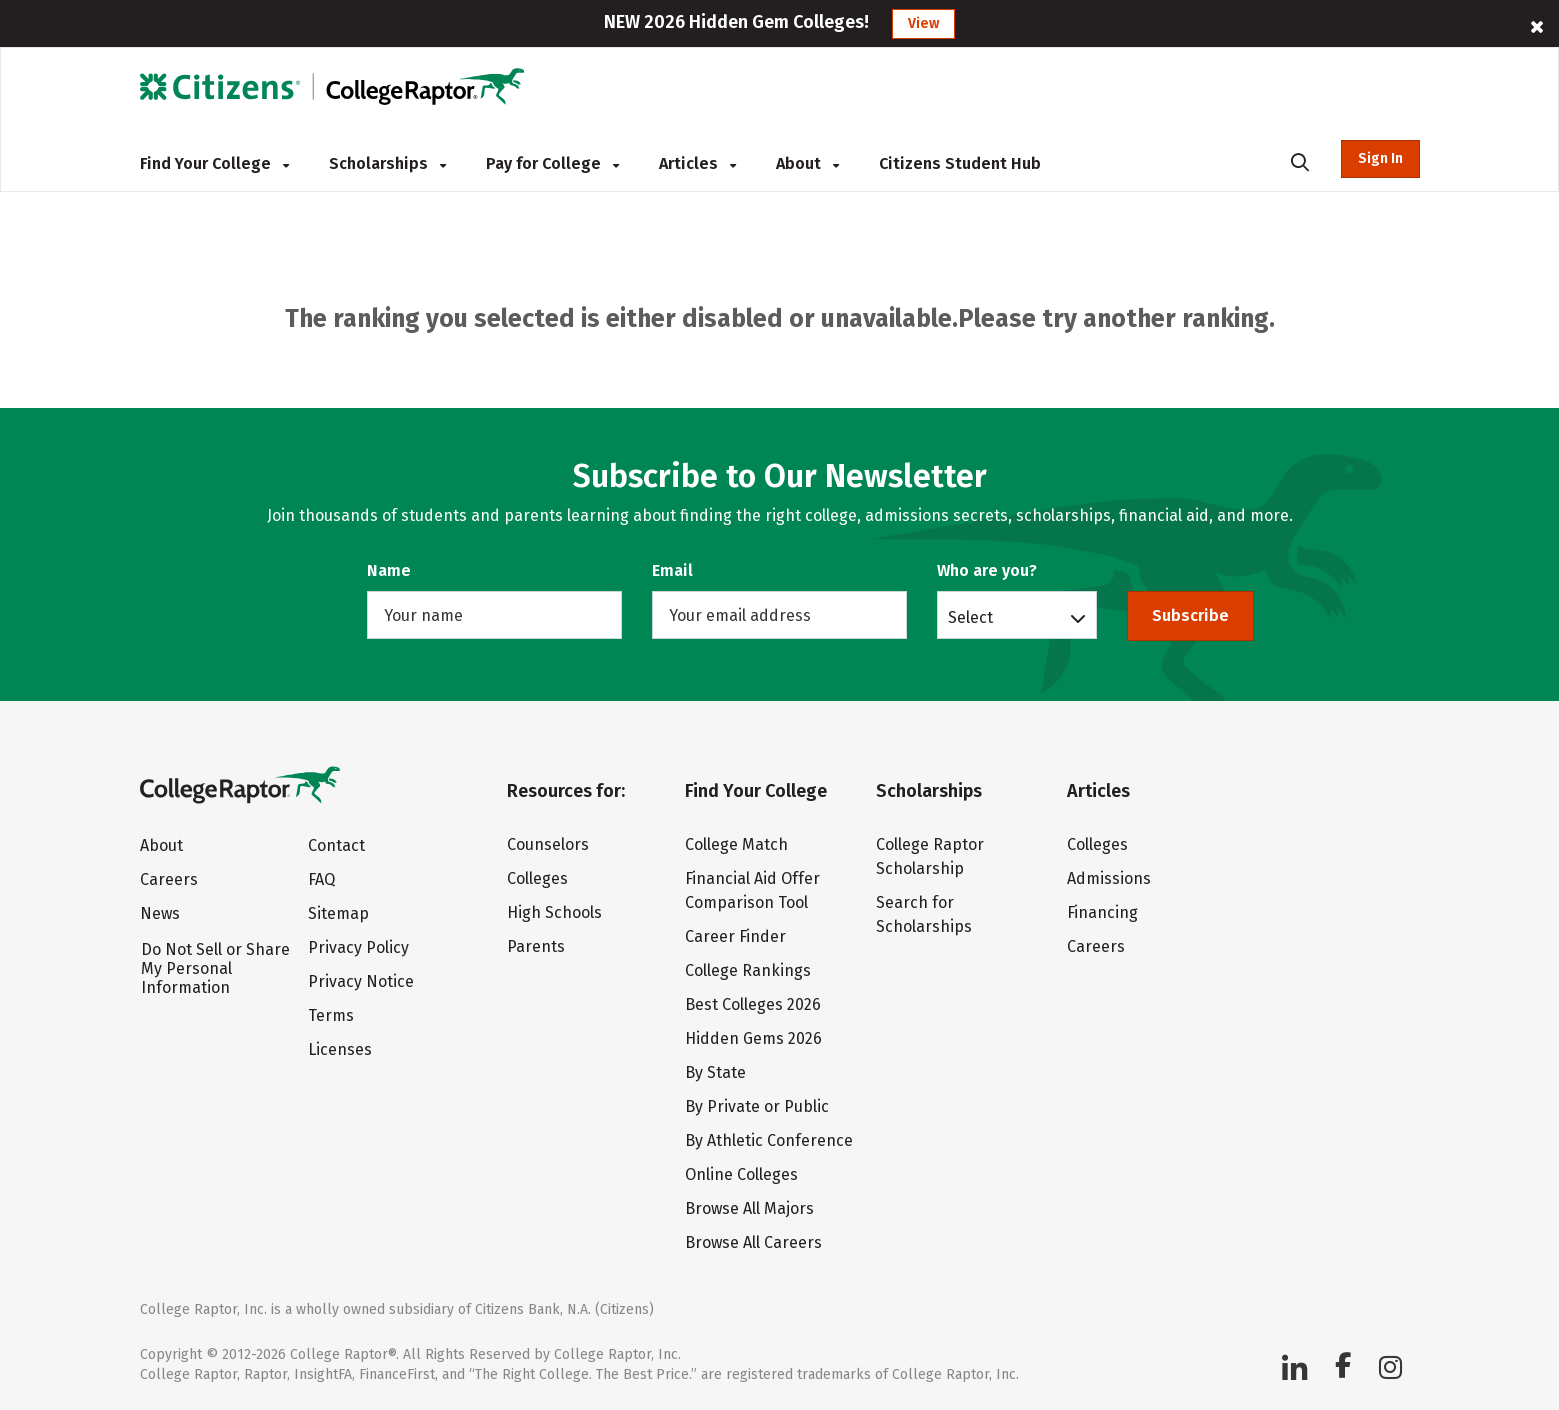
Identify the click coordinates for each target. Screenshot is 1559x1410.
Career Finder (735, 936)
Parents (536, 946)
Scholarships (387, 163)
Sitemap (338, 913)
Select (970, 617)
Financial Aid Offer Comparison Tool (752, 890)
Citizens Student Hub (960, 163)
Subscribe (1190, 615)
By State (715, 1072)
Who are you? (987, 570)
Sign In (1380, 158)
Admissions (1109, 878)
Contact (336, 845)
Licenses (340, 1049)
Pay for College (552, 163)
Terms (331, 1015)
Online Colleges (741, 1174)
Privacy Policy (358, 947)
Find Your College (214, 163)
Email (672, 570)
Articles (697, 163)
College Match (736, 844)
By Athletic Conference (769, 1140)
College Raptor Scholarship (930, 856)
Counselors (548, 844)
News (160, 913)
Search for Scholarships (924, 914)
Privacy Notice (361, 981)
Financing (1102, 912)
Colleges (537, 878)
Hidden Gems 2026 (753, 1038)
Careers (169, 879)
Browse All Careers (753, 1242)
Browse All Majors (749, 1208)
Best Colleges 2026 (753, 1004)
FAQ (321, 879)
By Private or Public (757, 1106)
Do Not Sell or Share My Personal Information (215, 968)
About (807, 163)
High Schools (554, 912)
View (923, 23)
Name (389, 570)
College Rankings (748, 970)
